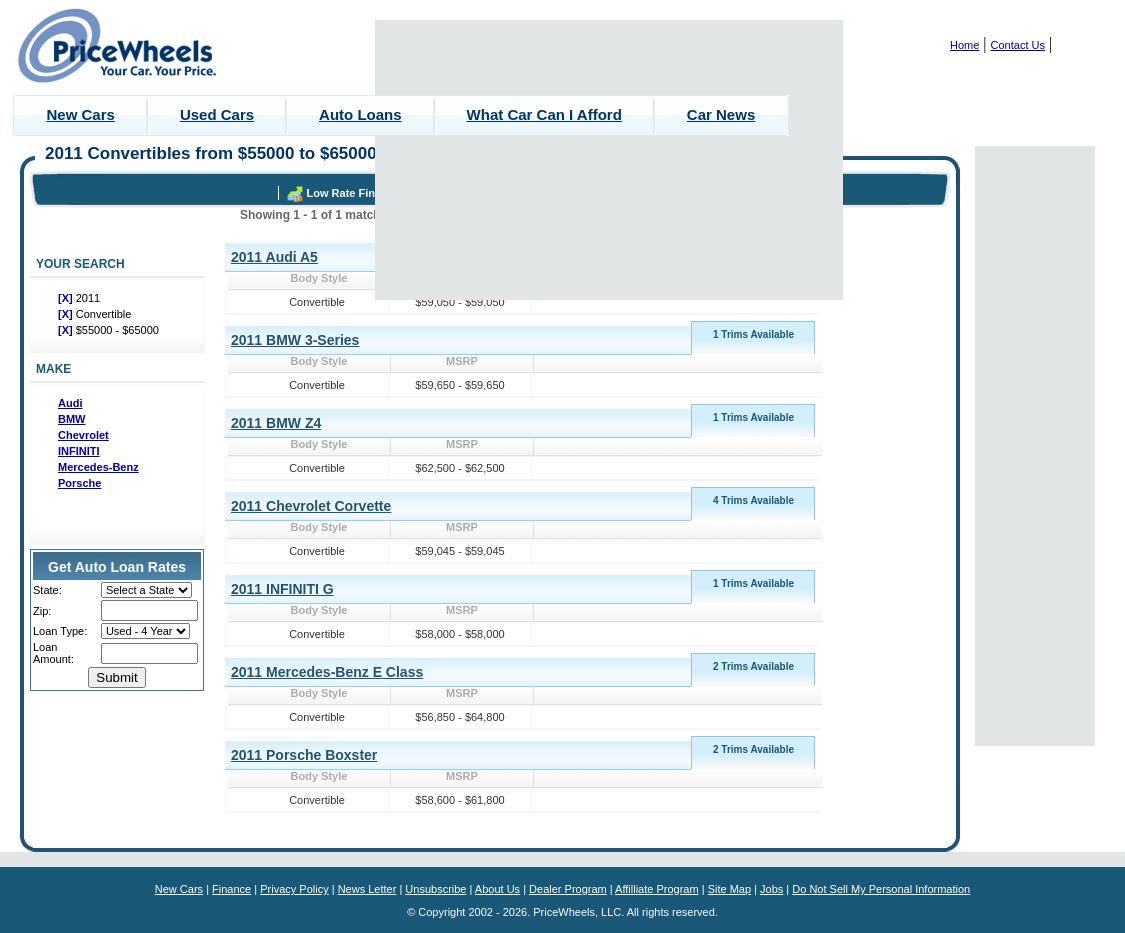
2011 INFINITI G (282, 589)
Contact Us (1018, 45)
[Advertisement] (609, 160)
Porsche (79, 483)
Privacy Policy (294, 889)
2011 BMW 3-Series (295, 340)
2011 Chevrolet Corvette (311, 506)
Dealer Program (568, 889)
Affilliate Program (657, 889)
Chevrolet (83, 435)
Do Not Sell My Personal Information (881, 889)
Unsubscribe (435, 889)
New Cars (81, 114)
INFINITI (79, 451)
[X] (67, 298)
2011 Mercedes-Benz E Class (327, 672)
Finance (231, 889)
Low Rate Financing (359, 193)
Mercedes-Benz (98, 467)
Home (964, 45)
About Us (497, 889)
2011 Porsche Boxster (304, 755)
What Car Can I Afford (544, 114)
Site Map (729, 889)
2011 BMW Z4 (276, 423)
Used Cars (217, 114)
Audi (70, 403)
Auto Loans (360, 114)
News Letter (367, 889)
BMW (72, 419)
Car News (721, 114)
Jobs (771, 889)
